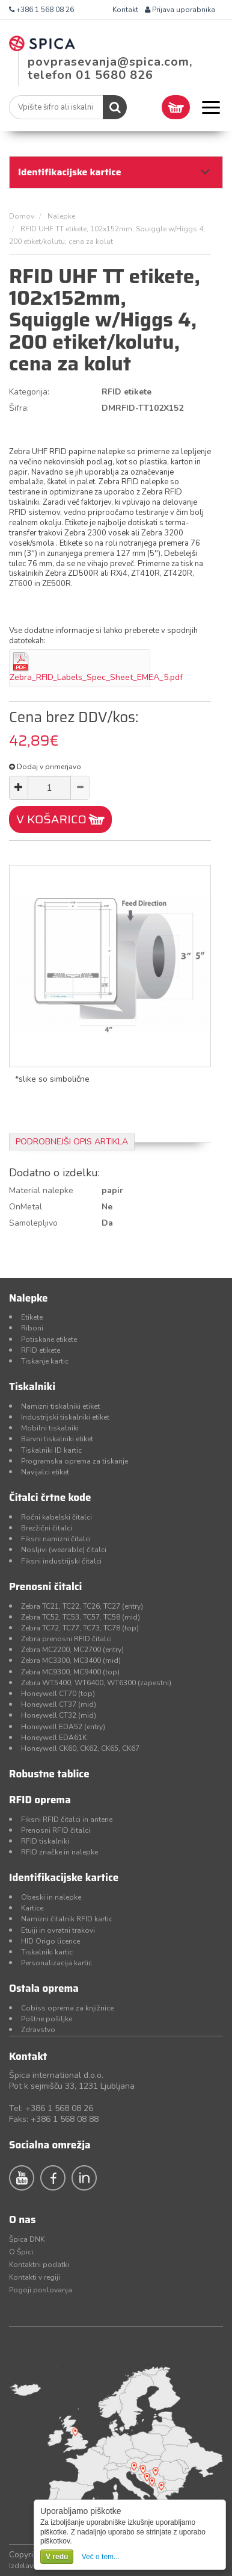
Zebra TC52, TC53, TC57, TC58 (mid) (80, 1617)
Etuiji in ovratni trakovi (58, 1930)
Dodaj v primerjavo (45, 767)
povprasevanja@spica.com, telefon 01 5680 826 (110, 68)
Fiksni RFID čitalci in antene (66, 1819)
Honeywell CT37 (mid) (58, 1704)
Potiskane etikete (49, 1339)
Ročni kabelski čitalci (56, 1517)
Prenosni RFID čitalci (55, 1830)
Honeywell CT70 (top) (58, 1693)
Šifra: (19, 408)
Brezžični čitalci (46, 1528)
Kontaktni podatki (39, 2264)
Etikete (32, 1317)
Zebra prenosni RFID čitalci (66, 1639)
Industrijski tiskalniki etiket (65, 1417)
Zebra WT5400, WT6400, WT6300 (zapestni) (96, 1683)
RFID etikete (40, 1350)
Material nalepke (41, 1190)
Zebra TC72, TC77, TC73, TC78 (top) (80, 1628)
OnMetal (25, 1206)
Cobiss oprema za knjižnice (67, 2008)
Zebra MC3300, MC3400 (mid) (71, 1660)
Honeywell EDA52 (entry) (63, 1727)
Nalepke (61, 216)
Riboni (32, 1328)
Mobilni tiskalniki (50, 1428)
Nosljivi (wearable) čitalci (63, 1550)
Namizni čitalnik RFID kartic (66, 1919)
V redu (57, 2557)
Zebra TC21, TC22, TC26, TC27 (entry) (82, 1606)
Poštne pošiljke (46, 2019)
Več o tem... (101, 2557)
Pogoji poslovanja (40, 2290)
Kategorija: (29, 392)
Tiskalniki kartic (47, 1952)
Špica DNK (26, 2239)
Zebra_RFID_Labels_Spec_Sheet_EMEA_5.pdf (96, 677)
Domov (21, 216)
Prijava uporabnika (180, 9)
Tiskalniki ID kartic (51, 1450)
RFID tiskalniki (45, 1841)
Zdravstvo (38, 2030)
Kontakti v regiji (34, 2277)
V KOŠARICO (51, 819)
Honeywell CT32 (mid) (58, 1715)
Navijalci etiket (45, 1472)
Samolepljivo (33, 1223)
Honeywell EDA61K (54, 1737)
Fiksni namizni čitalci (56, 1539)
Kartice (32, 1908)
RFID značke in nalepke (59, 1852)
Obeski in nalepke (51, 1897)
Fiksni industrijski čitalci (61, 1561)
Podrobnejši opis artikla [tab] (72, 1141)
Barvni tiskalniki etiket (57, 1439)
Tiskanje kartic (45, 1361)
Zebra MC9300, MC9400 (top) (70, 1672)
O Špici (21, 2252)
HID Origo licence (50, 1941)
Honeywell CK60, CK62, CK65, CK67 (80, 1748)
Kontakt (125, 9)
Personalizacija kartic (56, 1963)
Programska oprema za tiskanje (74, 1461)
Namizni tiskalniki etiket (60, 1406)
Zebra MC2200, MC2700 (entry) (72, 1649)
